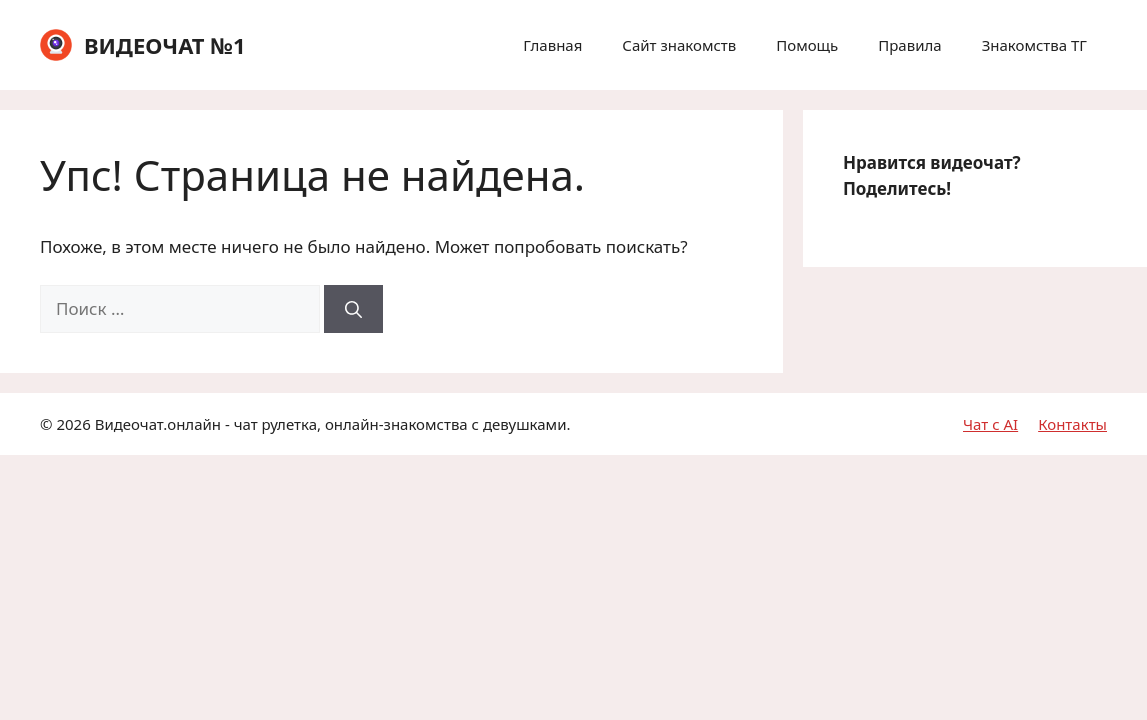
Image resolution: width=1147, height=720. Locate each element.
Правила (909, 45)
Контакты (1072, 424)
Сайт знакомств (679, 45)
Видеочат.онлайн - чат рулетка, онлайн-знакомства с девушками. (333, 424)
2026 (73, 424)
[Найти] (353, 309)
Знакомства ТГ (1034, 45)
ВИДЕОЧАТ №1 (165, 45)
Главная (552, 45)
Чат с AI (990, 424)
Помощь (807, 45)
